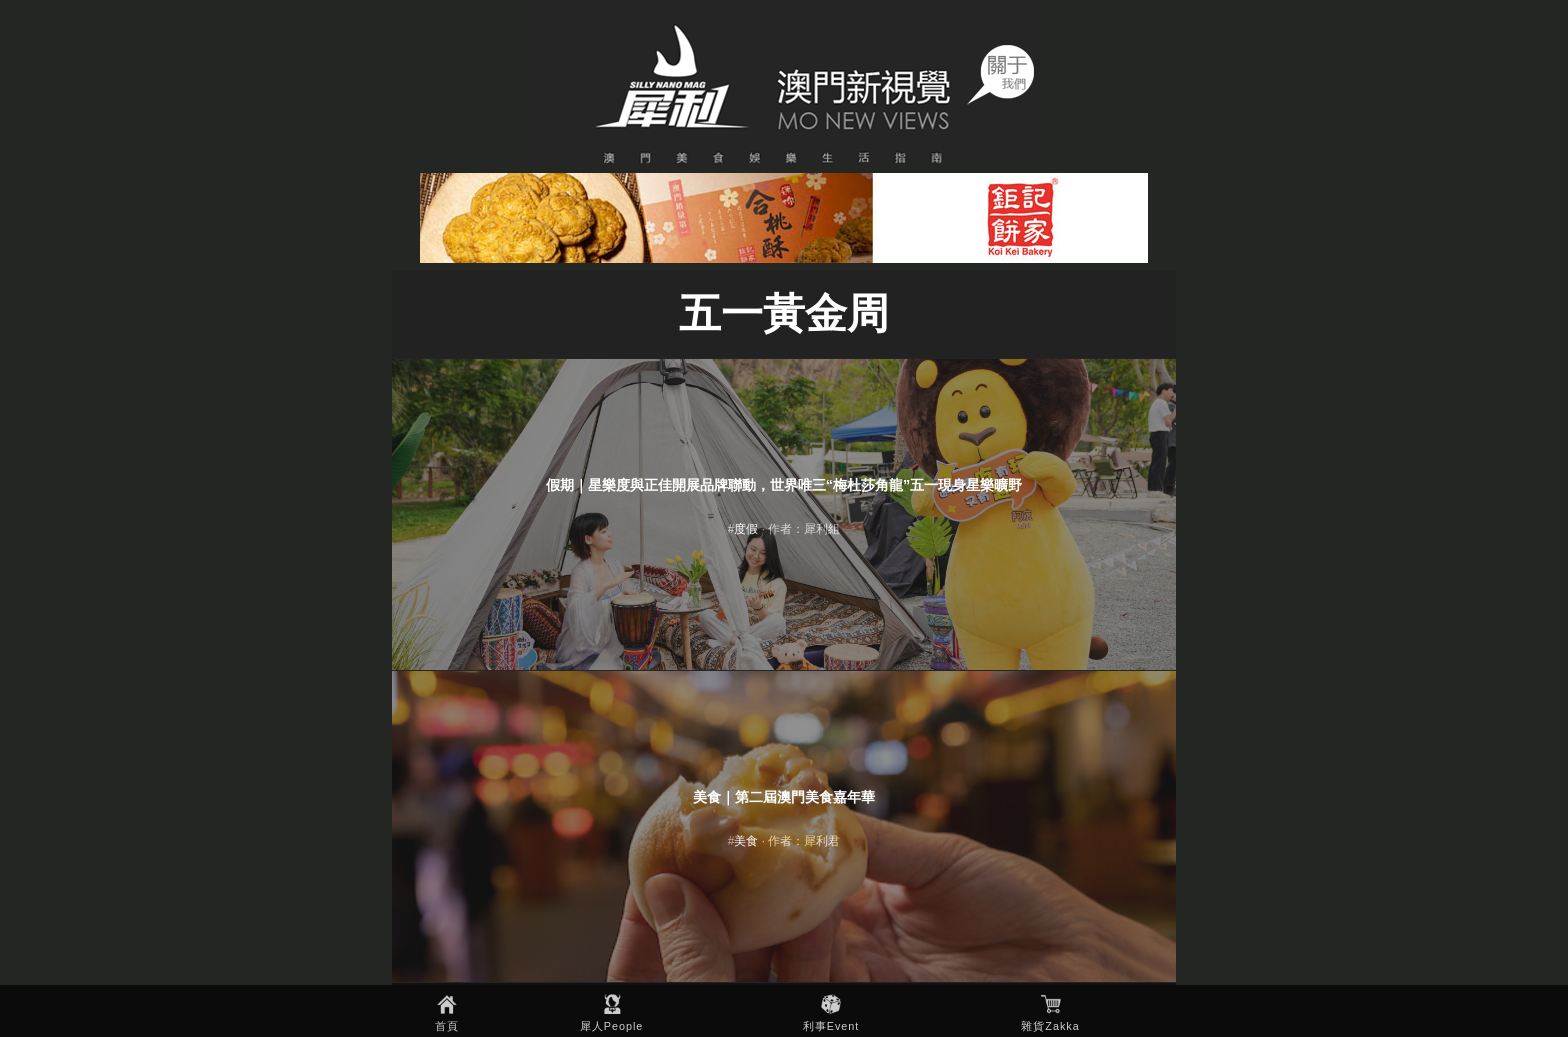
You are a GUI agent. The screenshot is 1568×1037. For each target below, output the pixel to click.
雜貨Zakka (1050, 1026)
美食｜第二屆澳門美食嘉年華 (784, 797)
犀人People (612, 1026)
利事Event (831, 1026)
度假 (746, 529)
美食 (746, 841)
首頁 (447, 1026)
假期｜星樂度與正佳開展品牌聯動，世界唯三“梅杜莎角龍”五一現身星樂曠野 (784, 485)
